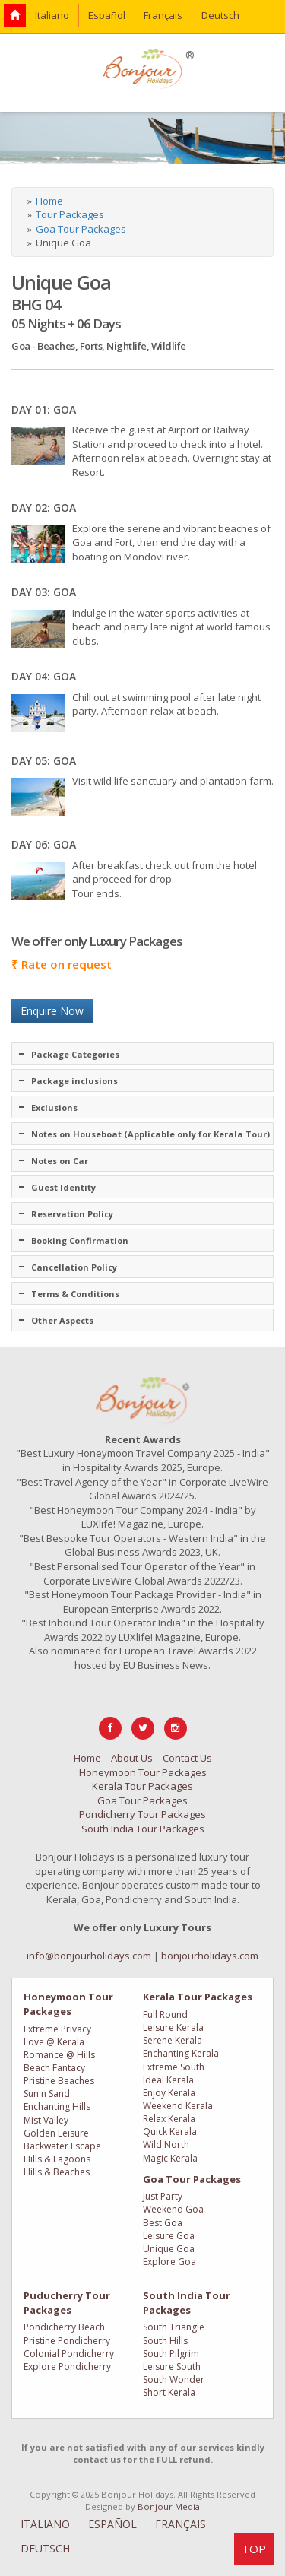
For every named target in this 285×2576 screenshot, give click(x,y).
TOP (254, 2548)
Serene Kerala (172, 2040)
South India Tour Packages (142, 1828)
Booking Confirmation (79, 1240)
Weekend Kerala (178, 2105)
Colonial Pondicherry (69, 2353)
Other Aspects (62, 1320)
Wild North (166, 2144)
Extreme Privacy (57, 2028)
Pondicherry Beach (64, 2327)
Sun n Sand (47, 2093)
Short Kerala (169, 2392)
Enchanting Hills (57, 2106)
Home (49, 201)
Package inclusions (74, 1081)
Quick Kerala (170, 2131)
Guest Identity (63, 1187)
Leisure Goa (169, 2235)
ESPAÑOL (112, 2524)
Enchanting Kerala (181, 2053)
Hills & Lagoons (57, 2158)
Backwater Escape (62, 2146)
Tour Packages (70, 214)
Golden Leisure (56, 2133)
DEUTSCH (45, 2548)
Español (106, 15)
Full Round (165, 2014)
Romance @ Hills (59, 2054)
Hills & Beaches (57, 2171)
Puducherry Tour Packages (67, 2303)
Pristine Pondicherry (67, 2340)
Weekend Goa (173, 2209)
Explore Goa (169, 2261)
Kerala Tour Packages (142, 1786)
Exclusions (54, 1107)
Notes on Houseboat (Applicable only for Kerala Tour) (150, 1134)
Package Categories (75, 1054)
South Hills (165, 2340)
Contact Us (187, 1758)
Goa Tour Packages (81, 229)
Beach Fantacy (54, 2067)
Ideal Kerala (168, 2079)
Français (163, 15)
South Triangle (173, 2327)
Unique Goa (169, 2248)
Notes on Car (59, 1160)
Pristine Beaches (59, 2080)
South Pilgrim (171, 2353)
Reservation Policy (72, 1214)
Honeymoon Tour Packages (143, 1772)
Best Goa (162, 2222)
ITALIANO (45, 2524)
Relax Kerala (169, 2118)
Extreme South (173, 2066)
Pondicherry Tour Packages (142, 1814)
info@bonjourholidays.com (89, 1955)
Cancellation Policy (74, 1267)
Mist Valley (46, 2120)
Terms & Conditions (75, 1293)
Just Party (162, 2196)
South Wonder (173, 2379)
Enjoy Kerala (169, 2092)
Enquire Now (52, 1011)
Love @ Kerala (54, 2041)
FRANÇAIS (180, 2524)
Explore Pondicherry (67, 2366)
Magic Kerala (170, 2158)
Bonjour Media (169, 2506)
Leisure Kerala (173, 2027)
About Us (132, 1758)
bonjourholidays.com (209, 1955)
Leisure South (172, 2366)
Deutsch (220, 15)
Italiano (52, 15)
